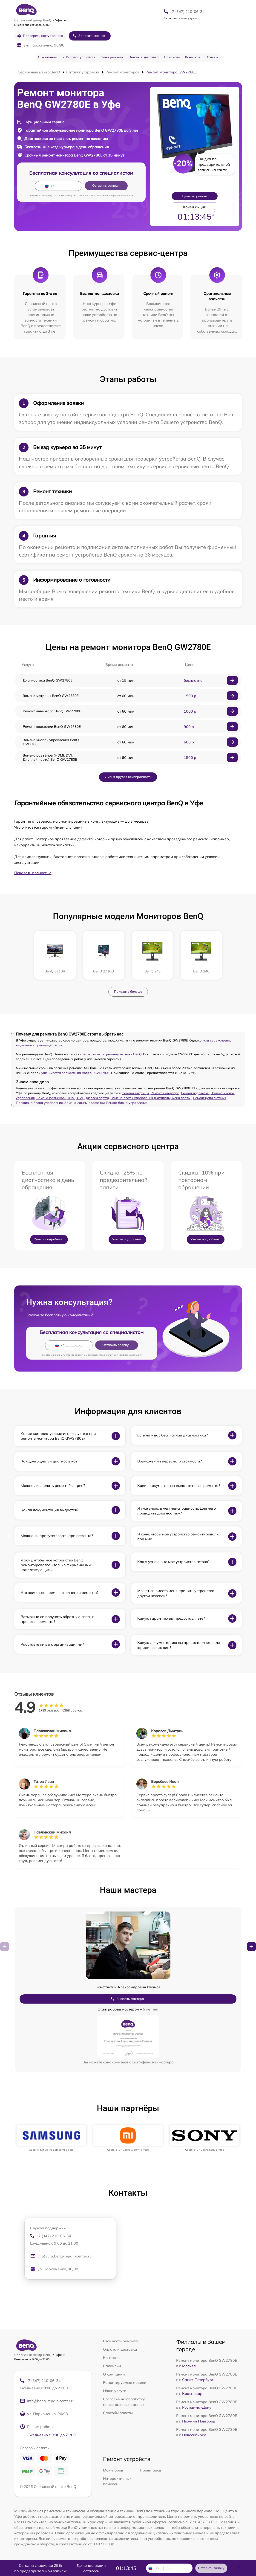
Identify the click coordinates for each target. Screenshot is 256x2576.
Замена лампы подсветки (84, 1103)
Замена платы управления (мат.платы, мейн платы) (151, 1098)
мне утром (180, 18)
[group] (51, 2138)
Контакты (192, 57)
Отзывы (212, 57)
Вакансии (172, 57)
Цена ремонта (112, 57)
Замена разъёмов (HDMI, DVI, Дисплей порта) (72, 1098)
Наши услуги (114, 2390)
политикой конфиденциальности (114, 195)
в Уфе (59, 20)
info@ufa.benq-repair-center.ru (61, 2256)
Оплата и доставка (144, 57)
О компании (47, 57)
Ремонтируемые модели (124, 2382)
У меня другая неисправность (128, 777)
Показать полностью (33, 872)
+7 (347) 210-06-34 (187, 11)
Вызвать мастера (127, 1999)
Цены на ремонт (194, 196)
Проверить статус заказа (40, 36)
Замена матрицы (135, 1093)
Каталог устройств (80, 57)
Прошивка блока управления (39, 1103)
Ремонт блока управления (126, 1103)
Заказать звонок (88, 36)
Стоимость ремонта (120, 2341)
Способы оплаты (118, 2413)
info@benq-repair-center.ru (47, 2401)
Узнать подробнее (48, 1239)
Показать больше (128, 991)
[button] (251, 1946)
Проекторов (150, 2470)
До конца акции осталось (91, 2568)
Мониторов (113, 2470)
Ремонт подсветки (195, 1093)
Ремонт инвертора (165, 1093)
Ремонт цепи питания (209, 1098)
